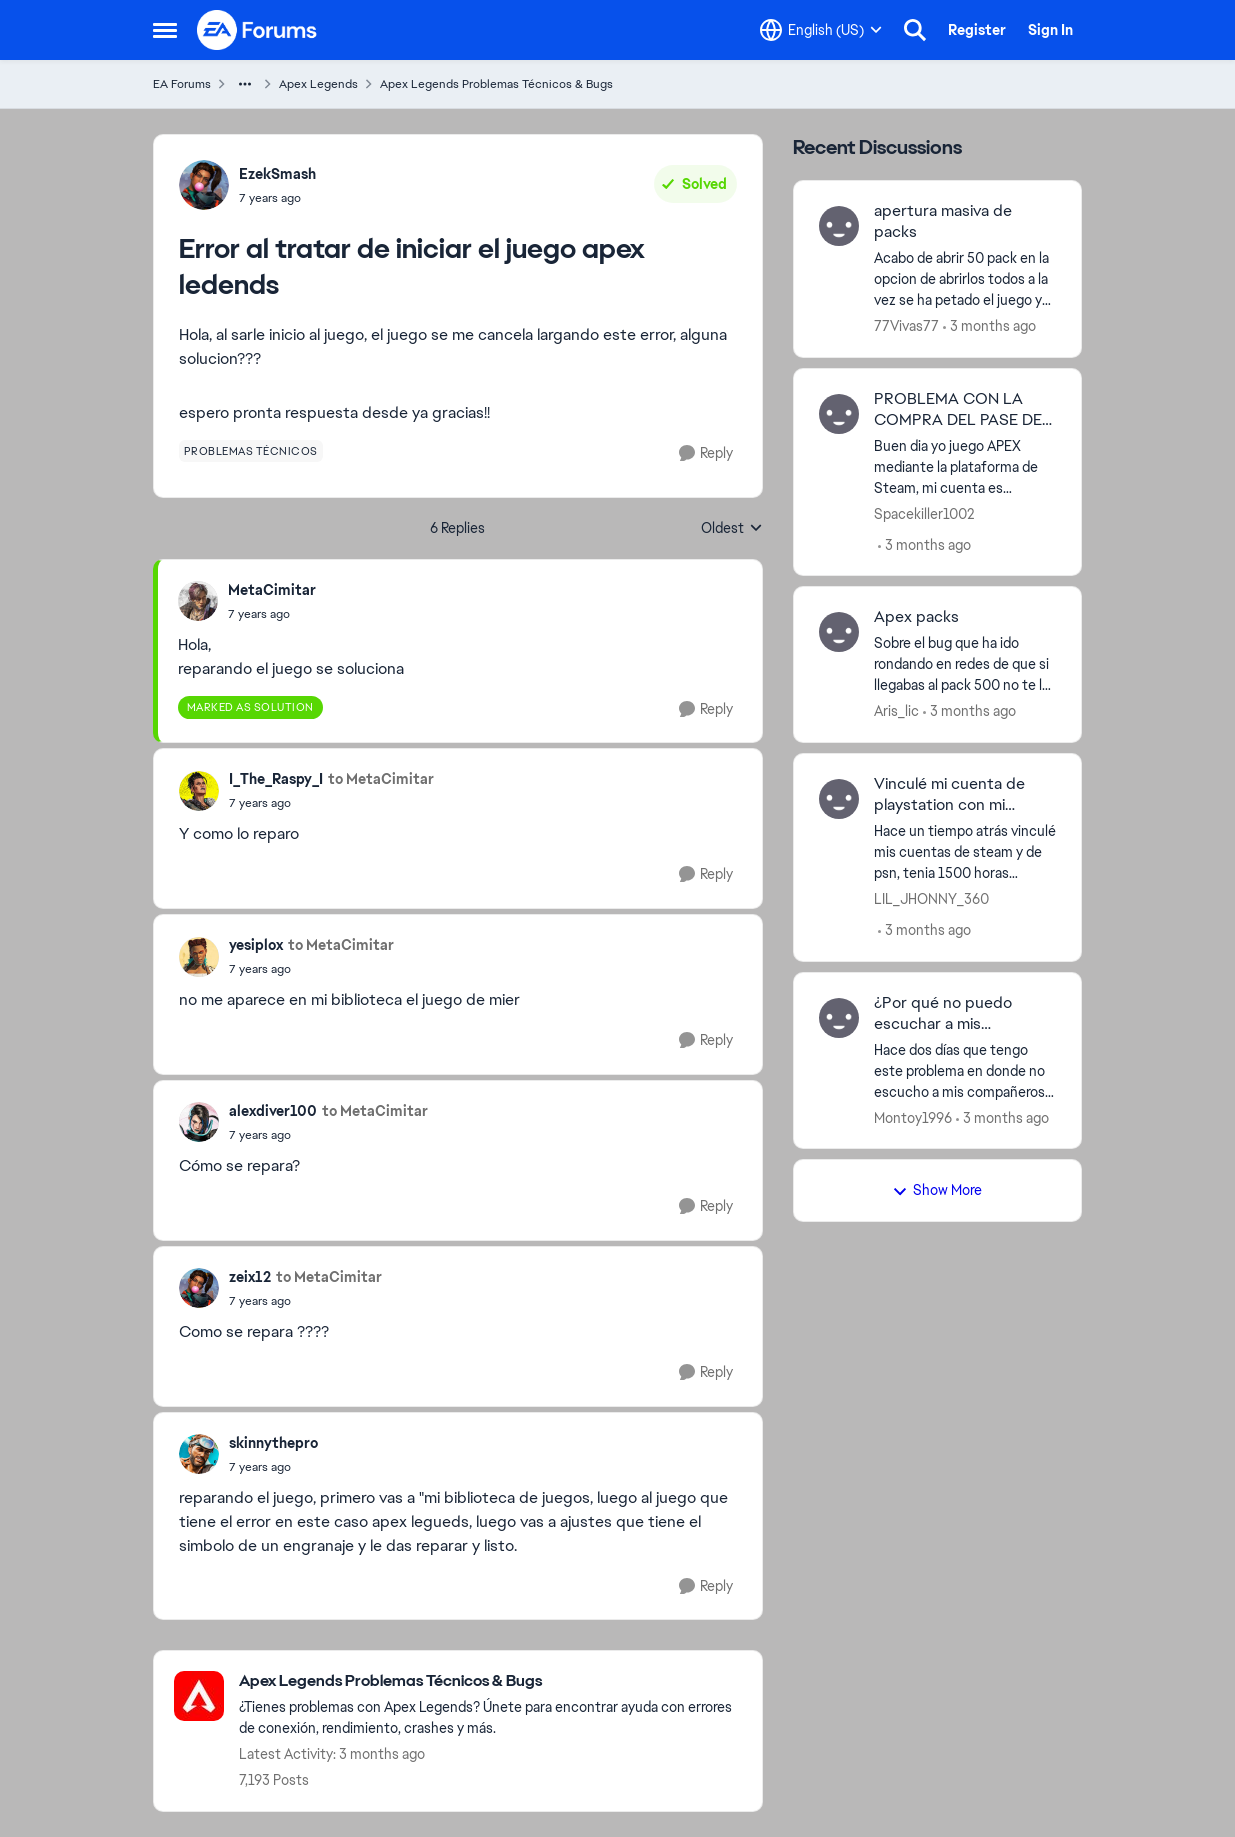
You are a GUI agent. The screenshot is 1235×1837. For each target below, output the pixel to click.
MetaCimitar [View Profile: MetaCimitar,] (272, 590)
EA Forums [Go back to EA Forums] (182, 84)
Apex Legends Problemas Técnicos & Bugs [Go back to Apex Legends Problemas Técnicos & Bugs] (496, 84)
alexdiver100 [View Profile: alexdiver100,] (273, 1111)
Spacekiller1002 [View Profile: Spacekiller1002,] (924, 513)
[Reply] (706, 453)
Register (977, 30)
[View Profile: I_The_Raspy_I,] (199, 791)
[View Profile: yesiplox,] (199, 957)
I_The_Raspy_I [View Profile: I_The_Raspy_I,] (276, 779)
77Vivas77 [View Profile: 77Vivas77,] (906, 326)
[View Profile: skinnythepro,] (199, 1454)
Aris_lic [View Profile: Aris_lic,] (896, 711)
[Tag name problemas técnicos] (251, 451)
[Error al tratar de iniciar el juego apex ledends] (272, 614)
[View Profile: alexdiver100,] (199, 1122)
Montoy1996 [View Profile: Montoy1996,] (913, 1117)
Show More (937, 1190)
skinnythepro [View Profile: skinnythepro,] (273, 1443)
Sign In (1050, 30)
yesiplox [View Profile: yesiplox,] (256, 945)
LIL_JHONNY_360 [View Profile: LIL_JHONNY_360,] (931, 899)
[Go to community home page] (258, 30)
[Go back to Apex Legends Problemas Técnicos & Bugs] (490, 1681)
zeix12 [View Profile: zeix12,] (250, 1277)
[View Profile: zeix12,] (199, 1288)
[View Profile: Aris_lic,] (839, 632)
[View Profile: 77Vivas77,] (839, 226)
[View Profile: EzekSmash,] (204, 185)
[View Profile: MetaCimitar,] (198, 601)
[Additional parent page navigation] (245, 84)
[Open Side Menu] (165, 30)
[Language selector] (821, 30)
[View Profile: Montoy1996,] (839, 1018)
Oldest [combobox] (732, 529)
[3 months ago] (989, 326)
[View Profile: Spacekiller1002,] (839, 414)
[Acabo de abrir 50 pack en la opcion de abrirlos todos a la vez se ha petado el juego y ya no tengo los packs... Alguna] (965, 279)
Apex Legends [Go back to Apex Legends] (318, 84)
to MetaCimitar (381, 779)
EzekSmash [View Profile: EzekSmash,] (277, 174)
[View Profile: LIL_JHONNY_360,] (839, 799)
